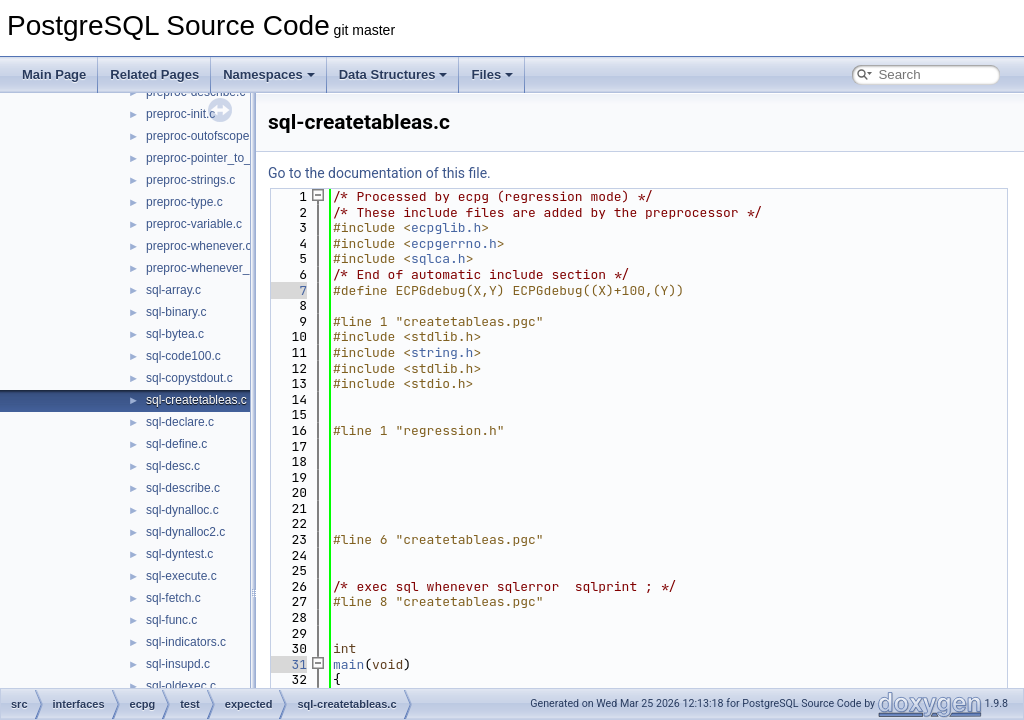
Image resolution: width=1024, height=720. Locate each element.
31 (287, 664)
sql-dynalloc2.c (185, 532)
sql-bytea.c (175, 334)
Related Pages (154, 74)
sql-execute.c (181, 576)
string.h (442, 352)
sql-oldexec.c (181, 686)
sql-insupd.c (178, 664)
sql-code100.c (183, 356)
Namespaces (269, 74)
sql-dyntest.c (179, 554)
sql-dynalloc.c (182, 510)
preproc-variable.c (194, 224)
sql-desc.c (173, 466)
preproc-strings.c (190, 180)
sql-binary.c (176, 312)
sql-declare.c (180, 422)
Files (492, 74)
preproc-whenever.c (198, 246)
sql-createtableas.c (196, 400)
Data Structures (393, 74)
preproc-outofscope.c (202, 136)
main (348, 664)
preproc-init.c (180, 114)
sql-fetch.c (173, 598)
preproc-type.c (184, 202)
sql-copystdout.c (189, 378)
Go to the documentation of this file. (379, 173)
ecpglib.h (446, 227)
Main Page (54, 74)
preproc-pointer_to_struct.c (217, 158)
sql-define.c (176, 444)
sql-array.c (173, 290)
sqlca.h (438, 258)
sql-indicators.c (186, 642)
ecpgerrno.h (454, 243)
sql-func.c (171, 620)
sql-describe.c (183, 488)
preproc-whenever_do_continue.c (235, 268)
